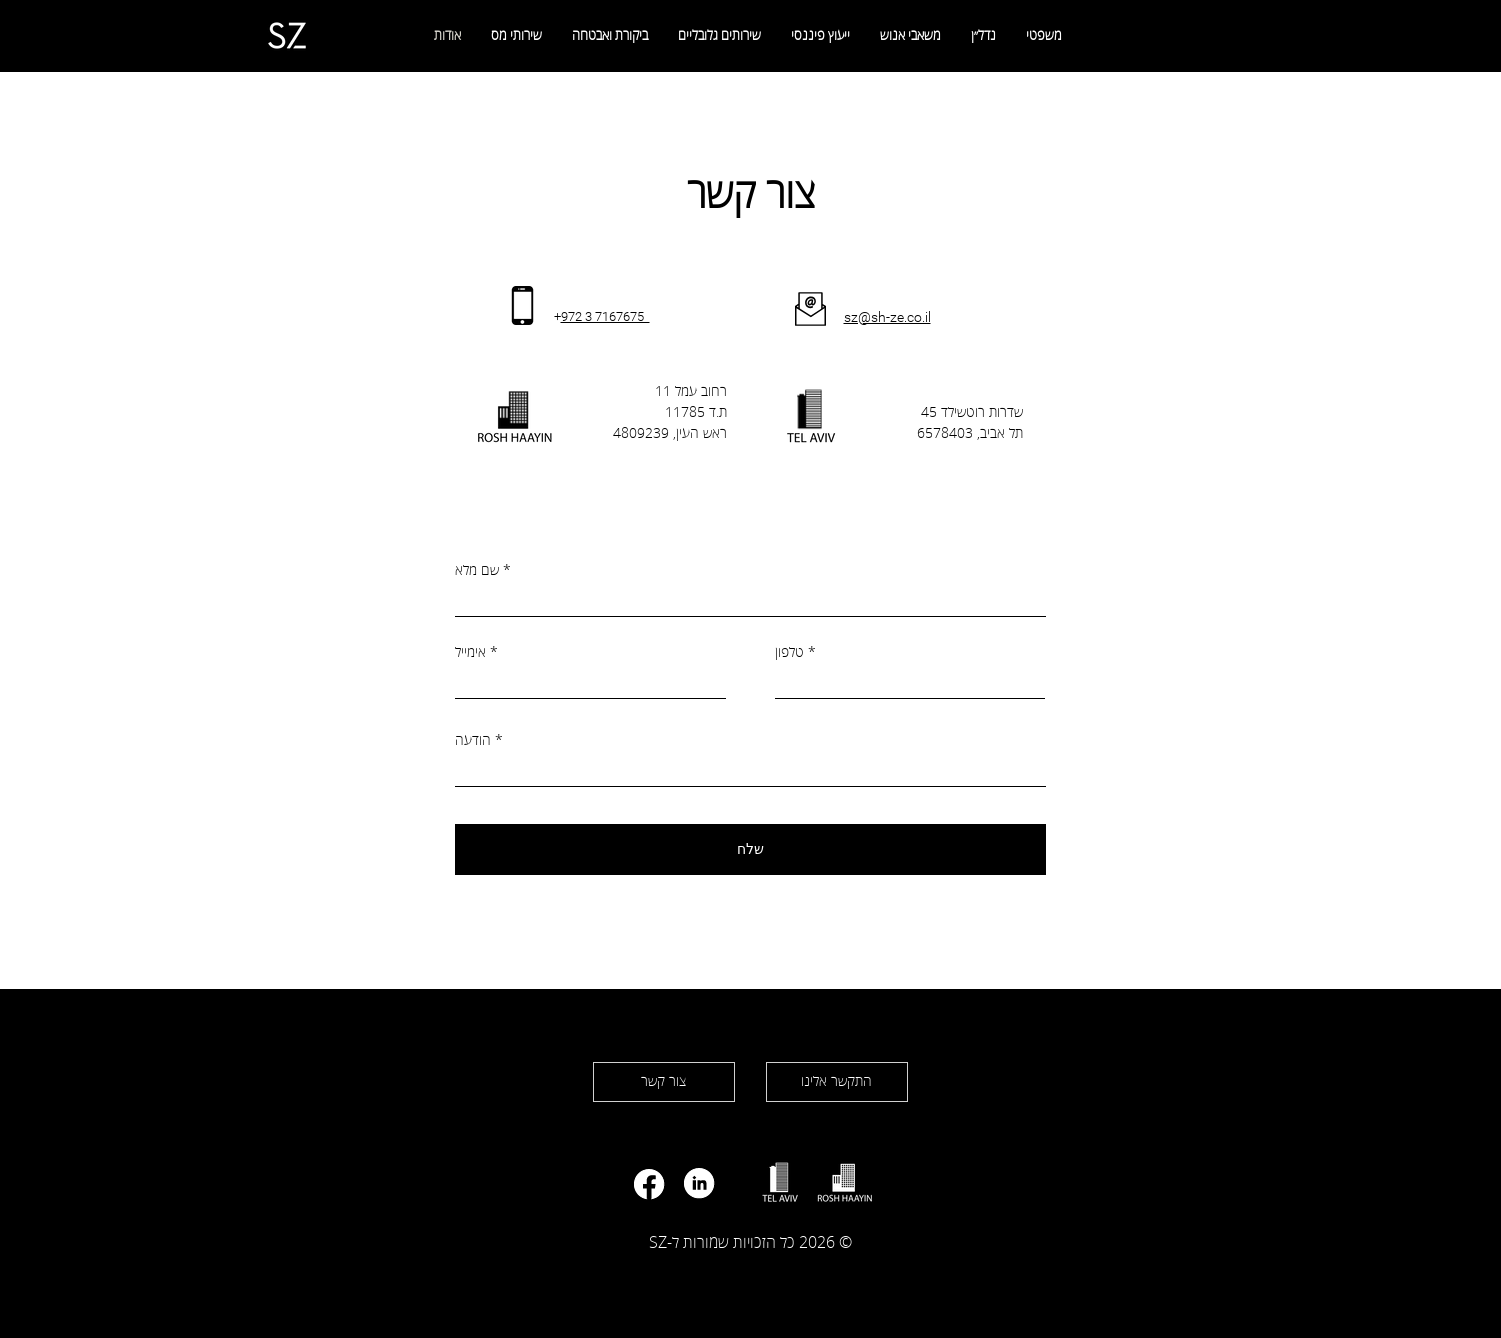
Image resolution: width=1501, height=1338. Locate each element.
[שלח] (750, 849)
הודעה (473, 741)
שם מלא (477, 571)
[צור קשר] (664, 1082)
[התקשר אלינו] (837, 1082)
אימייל (470, 653)
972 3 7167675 (605, 316)
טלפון (789, 653)
